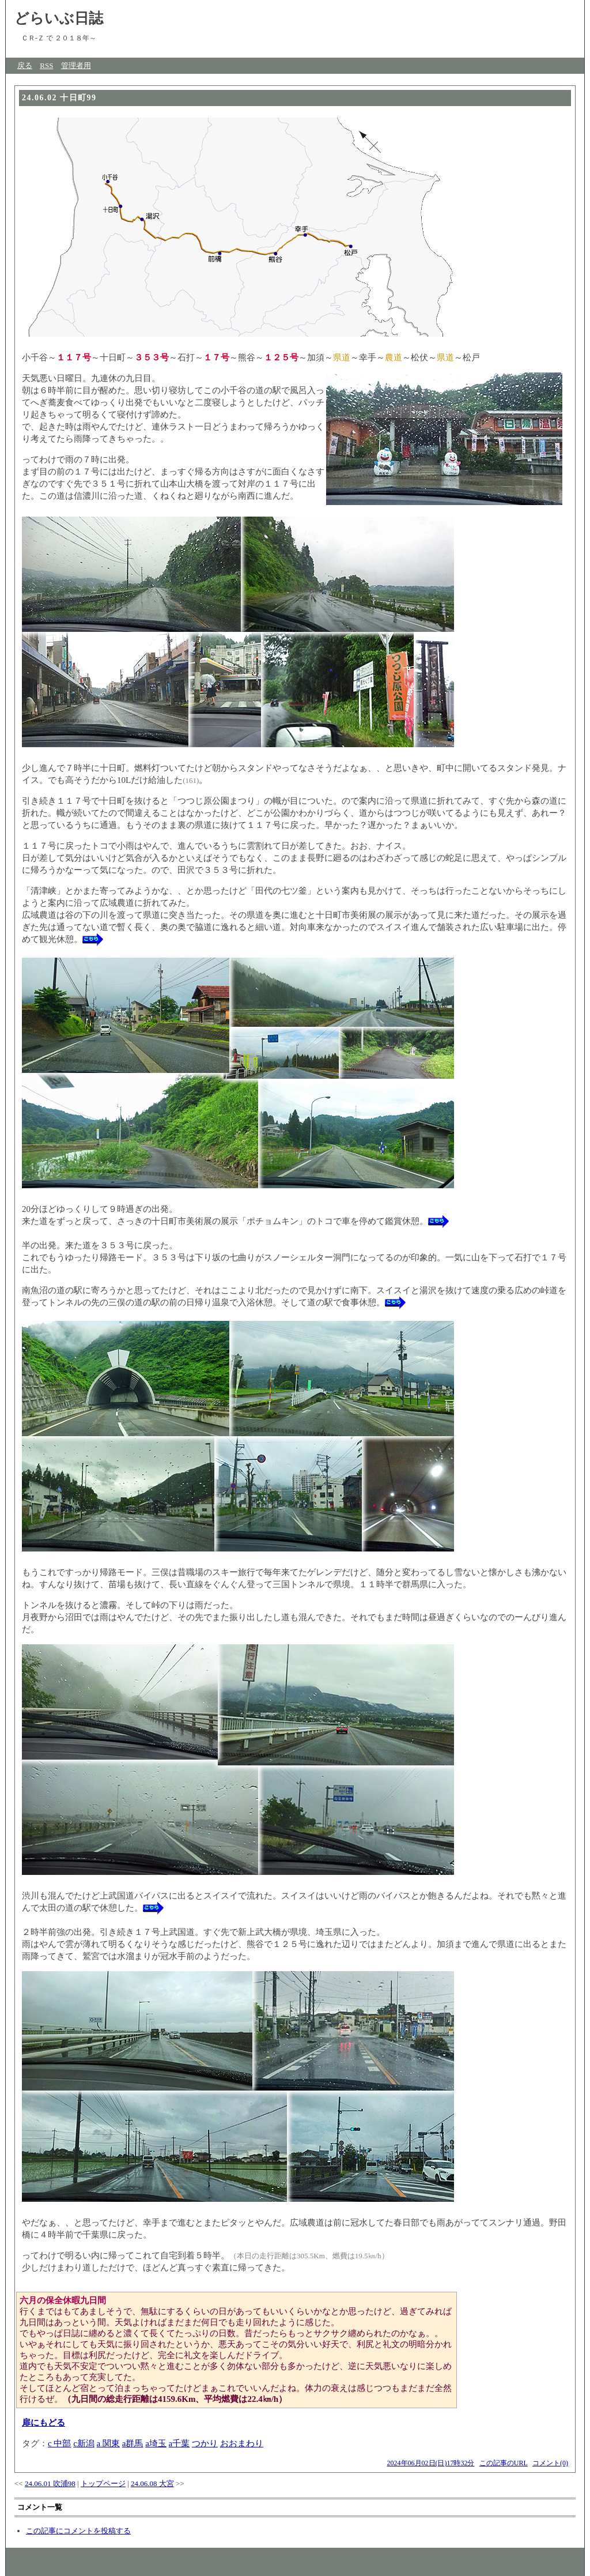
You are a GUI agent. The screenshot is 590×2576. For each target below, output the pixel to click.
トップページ (103, 2483)
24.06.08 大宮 (152, 2483)
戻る (24, 65)
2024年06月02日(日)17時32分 (431, 2463)
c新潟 (83, 2443)
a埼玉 (156, 2443)
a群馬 (132, 2443)
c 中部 (59, 2443)
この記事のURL (503, 2463)
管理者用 (76, 65)
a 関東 (108, 2443)
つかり (205, 2443)
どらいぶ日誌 (58, 18)
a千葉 (179, 2443)
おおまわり (241, 2443)
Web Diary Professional (73, 2558)
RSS (46, 65)
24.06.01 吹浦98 (50, 2483)
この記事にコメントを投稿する (78, 2530)
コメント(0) (550, 2463)
